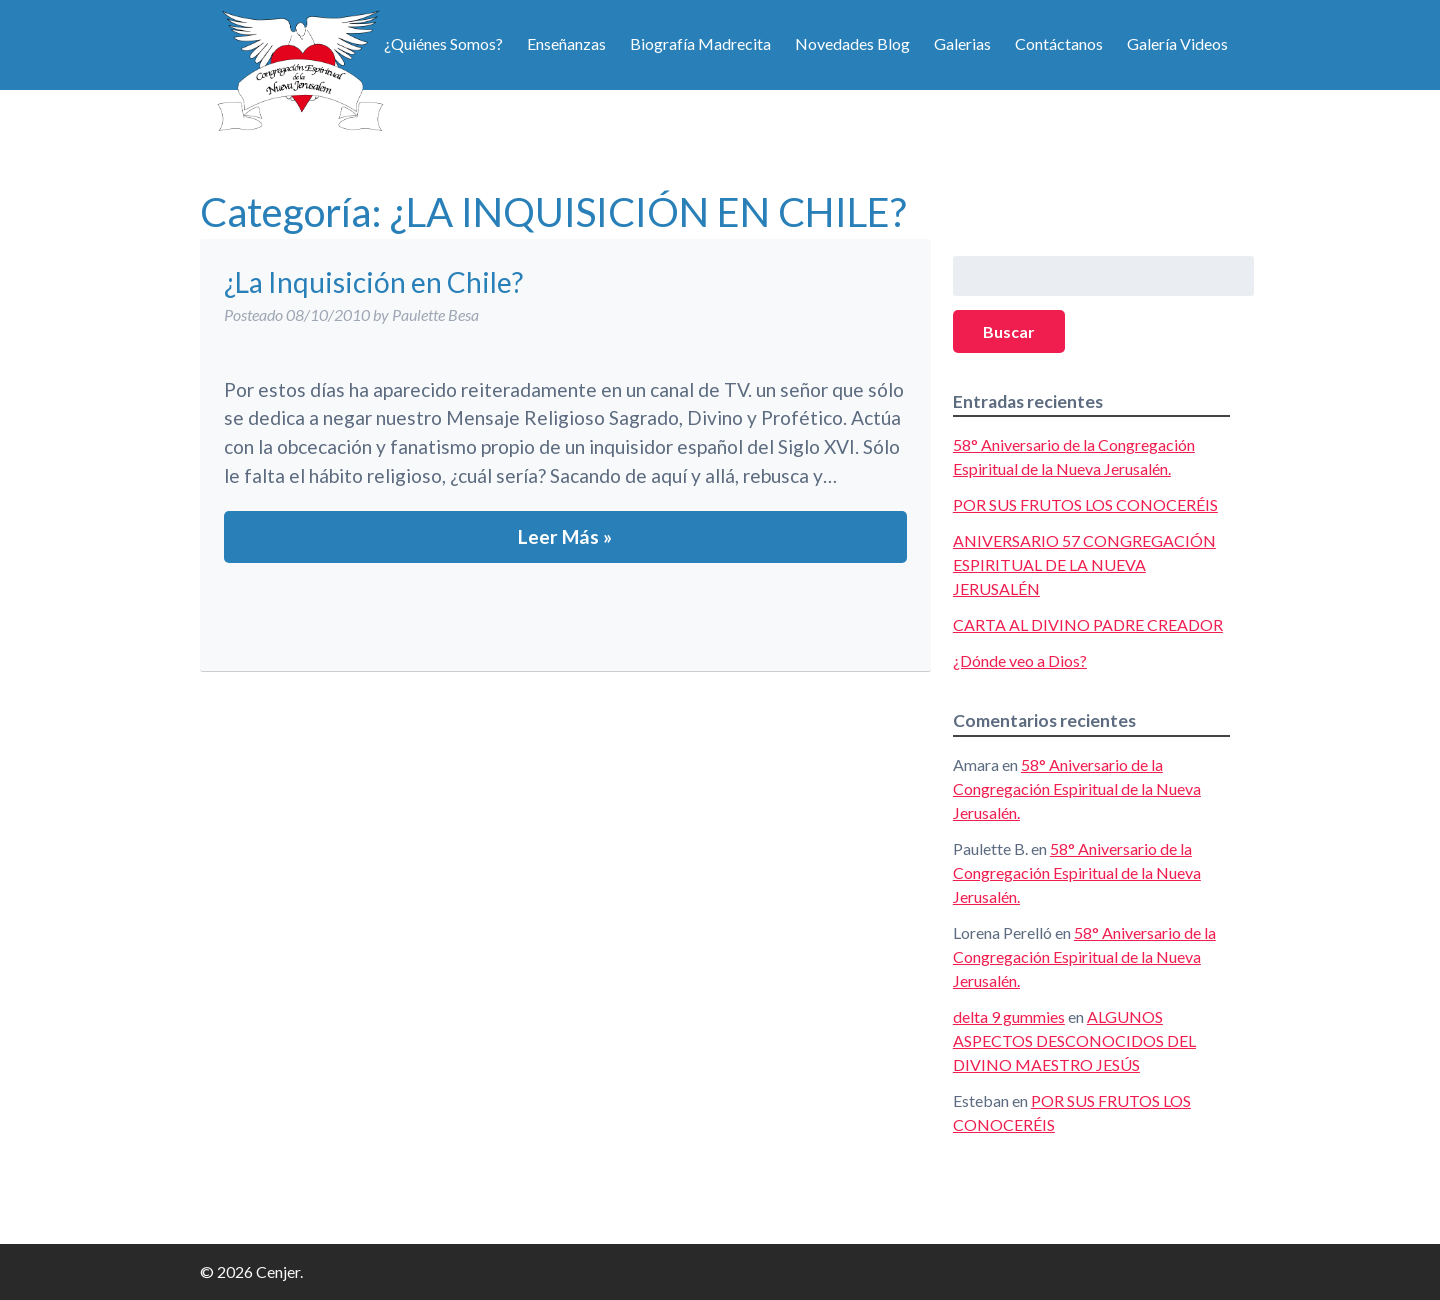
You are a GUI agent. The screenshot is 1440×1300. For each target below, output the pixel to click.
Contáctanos (1059, 43)
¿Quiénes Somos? (443, 43)
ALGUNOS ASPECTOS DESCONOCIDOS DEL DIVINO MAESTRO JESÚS (1074, 1040)
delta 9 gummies (1009, 1016)
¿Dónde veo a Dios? (1020, 660)
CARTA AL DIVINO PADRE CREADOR (1088, 624)
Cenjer (300, 70)
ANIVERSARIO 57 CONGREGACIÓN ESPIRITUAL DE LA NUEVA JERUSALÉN (1084, 564)
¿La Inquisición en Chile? (373, 282)
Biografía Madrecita (700, 43)
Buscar (1009, 331)
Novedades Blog (852, 43)
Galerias (962, 43)
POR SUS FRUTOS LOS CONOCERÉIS (1085, 504)
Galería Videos (1177, 43)
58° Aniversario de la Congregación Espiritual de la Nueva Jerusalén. (1077, 788)
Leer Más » (565, 536)
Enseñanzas (566, 43)
